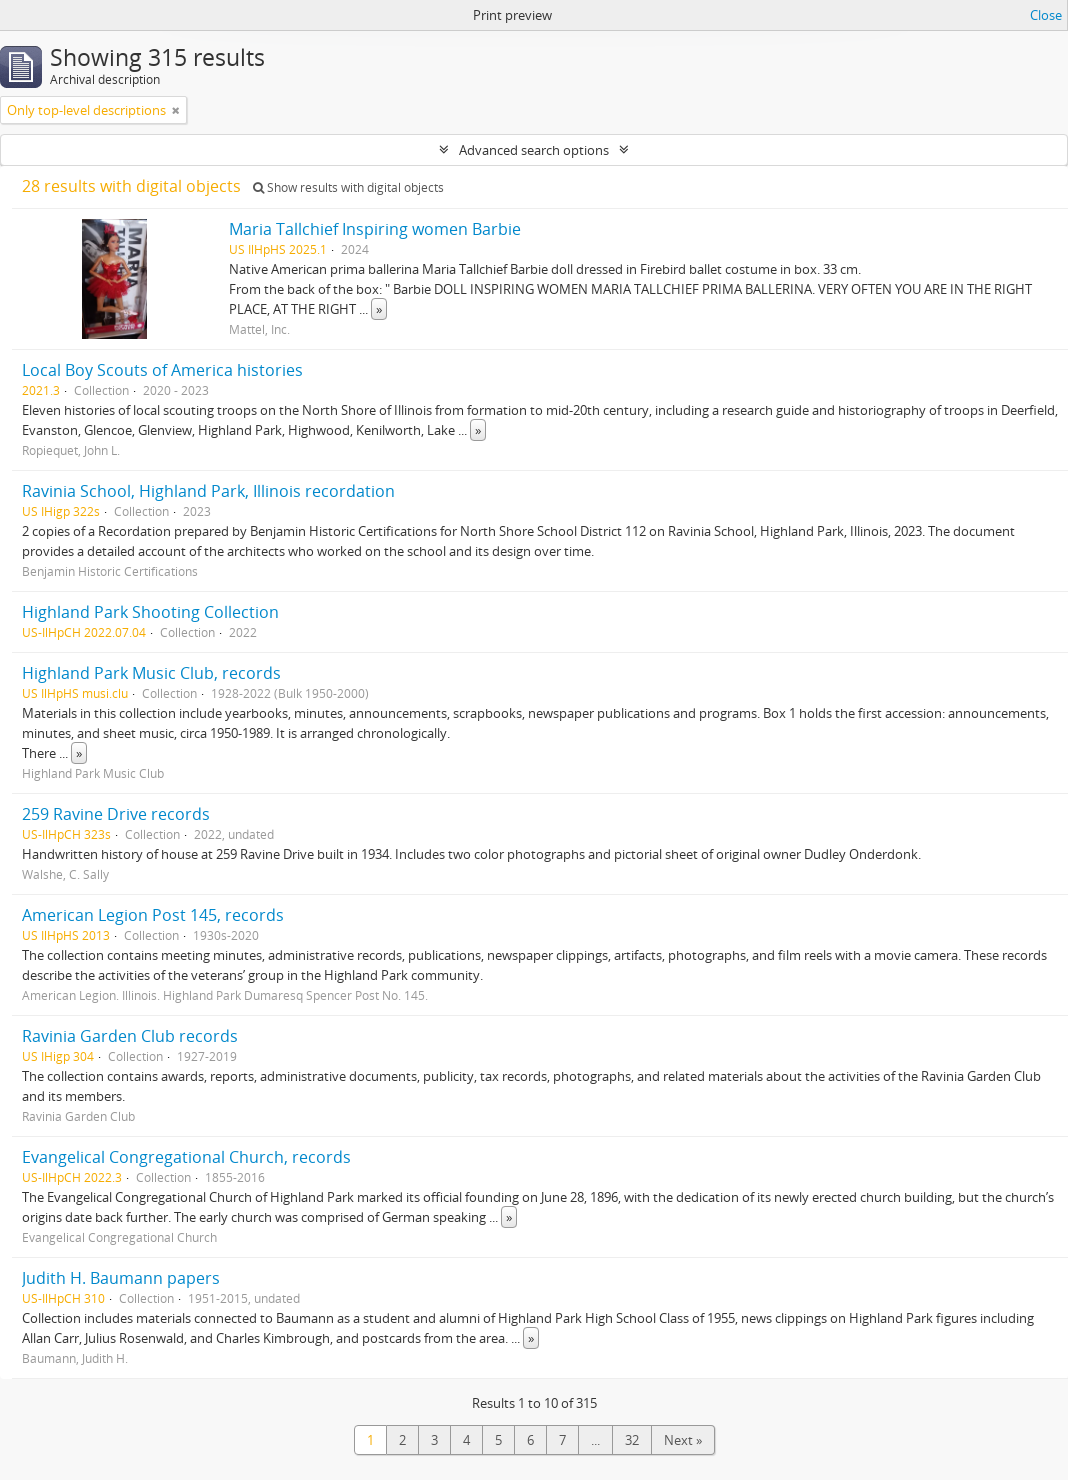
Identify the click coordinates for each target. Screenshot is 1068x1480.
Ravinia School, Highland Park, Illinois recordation (208, 491)
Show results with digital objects (348, 187)
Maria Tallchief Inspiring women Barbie (375, 229)
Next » (683, 1440)
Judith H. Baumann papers (121, 1278)
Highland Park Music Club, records (151, 673)
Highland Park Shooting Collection (150, 612)
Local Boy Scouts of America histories (162, 370)
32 (632, 1440)
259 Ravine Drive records (116, 814)
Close (1046, 15)
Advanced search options (534, 150)
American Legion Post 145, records (153, 915)
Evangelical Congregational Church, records (186, 1157)
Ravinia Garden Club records (130, 1036)
